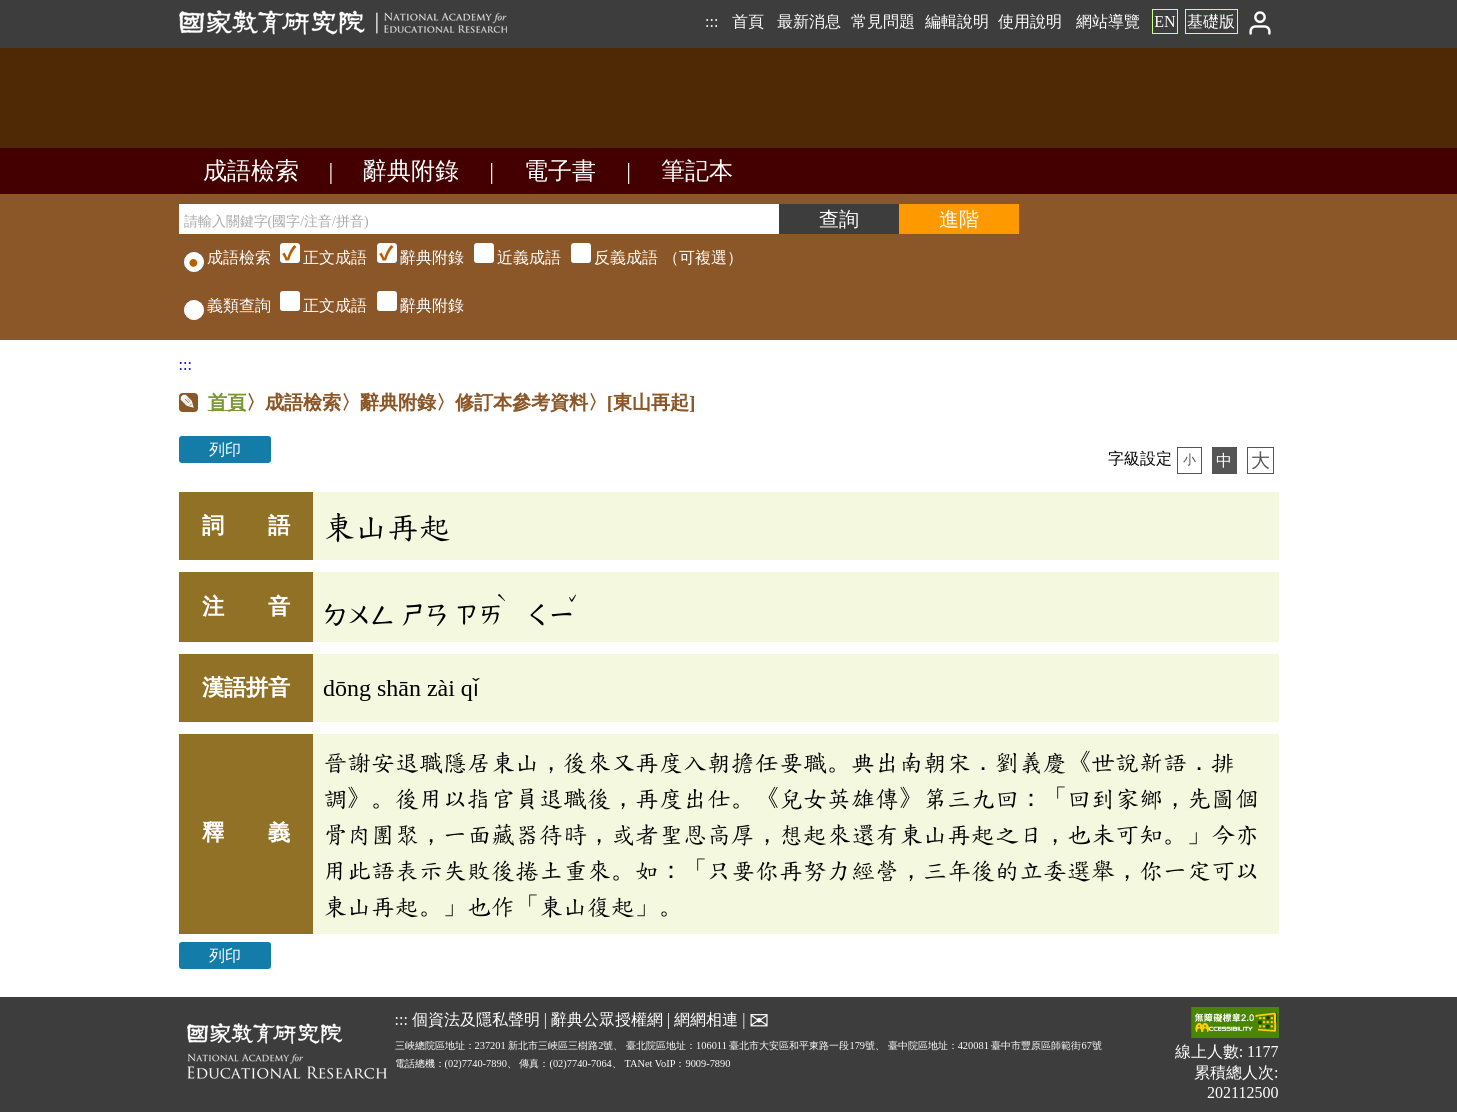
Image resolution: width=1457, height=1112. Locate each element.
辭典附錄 (411, 171)
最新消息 (809, 21)
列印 (225, 449)
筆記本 (697, 171)
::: (711, 21)
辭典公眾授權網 (607, 1018)
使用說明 (1030, 21)
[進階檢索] (959, 219)
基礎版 (1211, 21)
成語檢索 (251, 171)
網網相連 (706, 1018)
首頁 (748, 21)
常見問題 (883, 21)
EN (1164, 21)
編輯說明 (957, 21)
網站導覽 (1108, 21)
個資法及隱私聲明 (476, 1018)
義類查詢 (227, 305)
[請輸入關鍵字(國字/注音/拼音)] (479, 219)
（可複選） (509, 257)
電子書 (560, 171)
